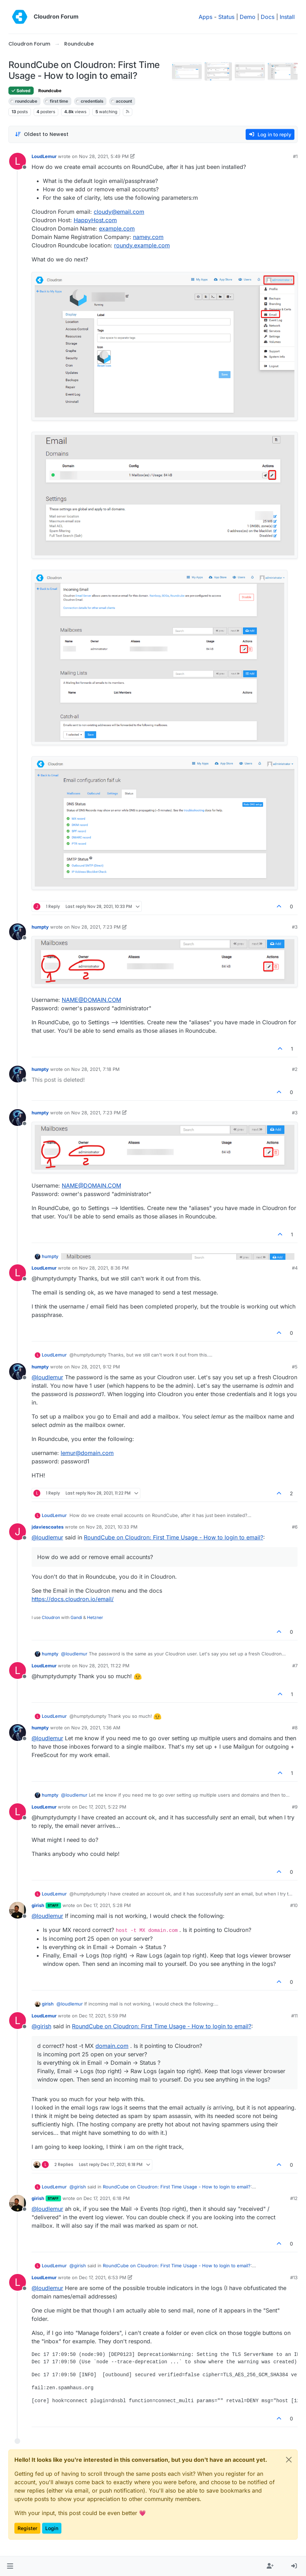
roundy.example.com (142, 245)
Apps (205, 16)
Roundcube (49, 90)
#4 (295, 1268)
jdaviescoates (48, 1527)
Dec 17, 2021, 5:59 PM (102, 2015)
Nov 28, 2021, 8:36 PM (104, 1268)
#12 (294, 2198)
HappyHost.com (95, 220)
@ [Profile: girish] (41, 2026)
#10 (294, 1905)
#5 (295, 1366)
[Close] (288, 2459)
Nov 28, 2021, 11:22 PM (104, 1665)
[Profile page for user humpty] (17, 931)
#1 (295, 156)
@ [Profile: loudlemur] (47, 1377)
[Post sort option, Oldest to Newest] (42, 134)
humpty (40, 927)
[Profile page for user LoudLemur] (17, 161)
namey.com (148, 236)
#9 (295, 1807)
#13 (294, 2277)
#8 (295, 1727)
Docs (267, 16)
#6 (295, 1527)
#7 (295, 1665)
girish (38, 1905)
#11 (294, 2015)
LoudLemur (44, 156)
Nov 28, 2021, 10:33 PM (112, 1527)
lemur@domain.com (87, 1452)
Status (226, 16)
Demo (247, 16)
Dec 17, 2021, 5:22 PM (102, 1807)
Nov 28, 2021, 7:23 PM (96, 927)
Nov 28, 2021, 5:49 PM (104, 156)
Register (27, 2528)
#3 (295, 927)
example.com (117, 228)
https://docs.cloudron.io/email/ (73, 1599)
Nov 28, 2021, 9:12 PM (95, 1366)
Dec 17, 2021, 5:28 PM (107, 1905)
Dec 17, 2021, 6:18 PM (107, 2198)
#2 (295, 1069)
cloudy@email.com (119, 211)
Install (287, 16)
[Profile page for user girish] (17, 1910)
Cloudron (51, 1617)
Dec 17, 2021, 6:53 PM (102, 2277)
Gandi (76, 1617)
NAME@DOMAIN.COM (91, 999)
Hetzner (95, 1617)
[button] (10, 2566)
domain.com (111, 2045)
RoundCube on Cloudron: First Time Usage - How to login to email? (173, 1537)
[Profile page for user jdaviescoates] (17, 1531)
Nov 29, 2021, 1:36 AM (95, 1727)
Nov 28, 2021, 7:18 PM (95, 1069)
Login (51, 2528)
